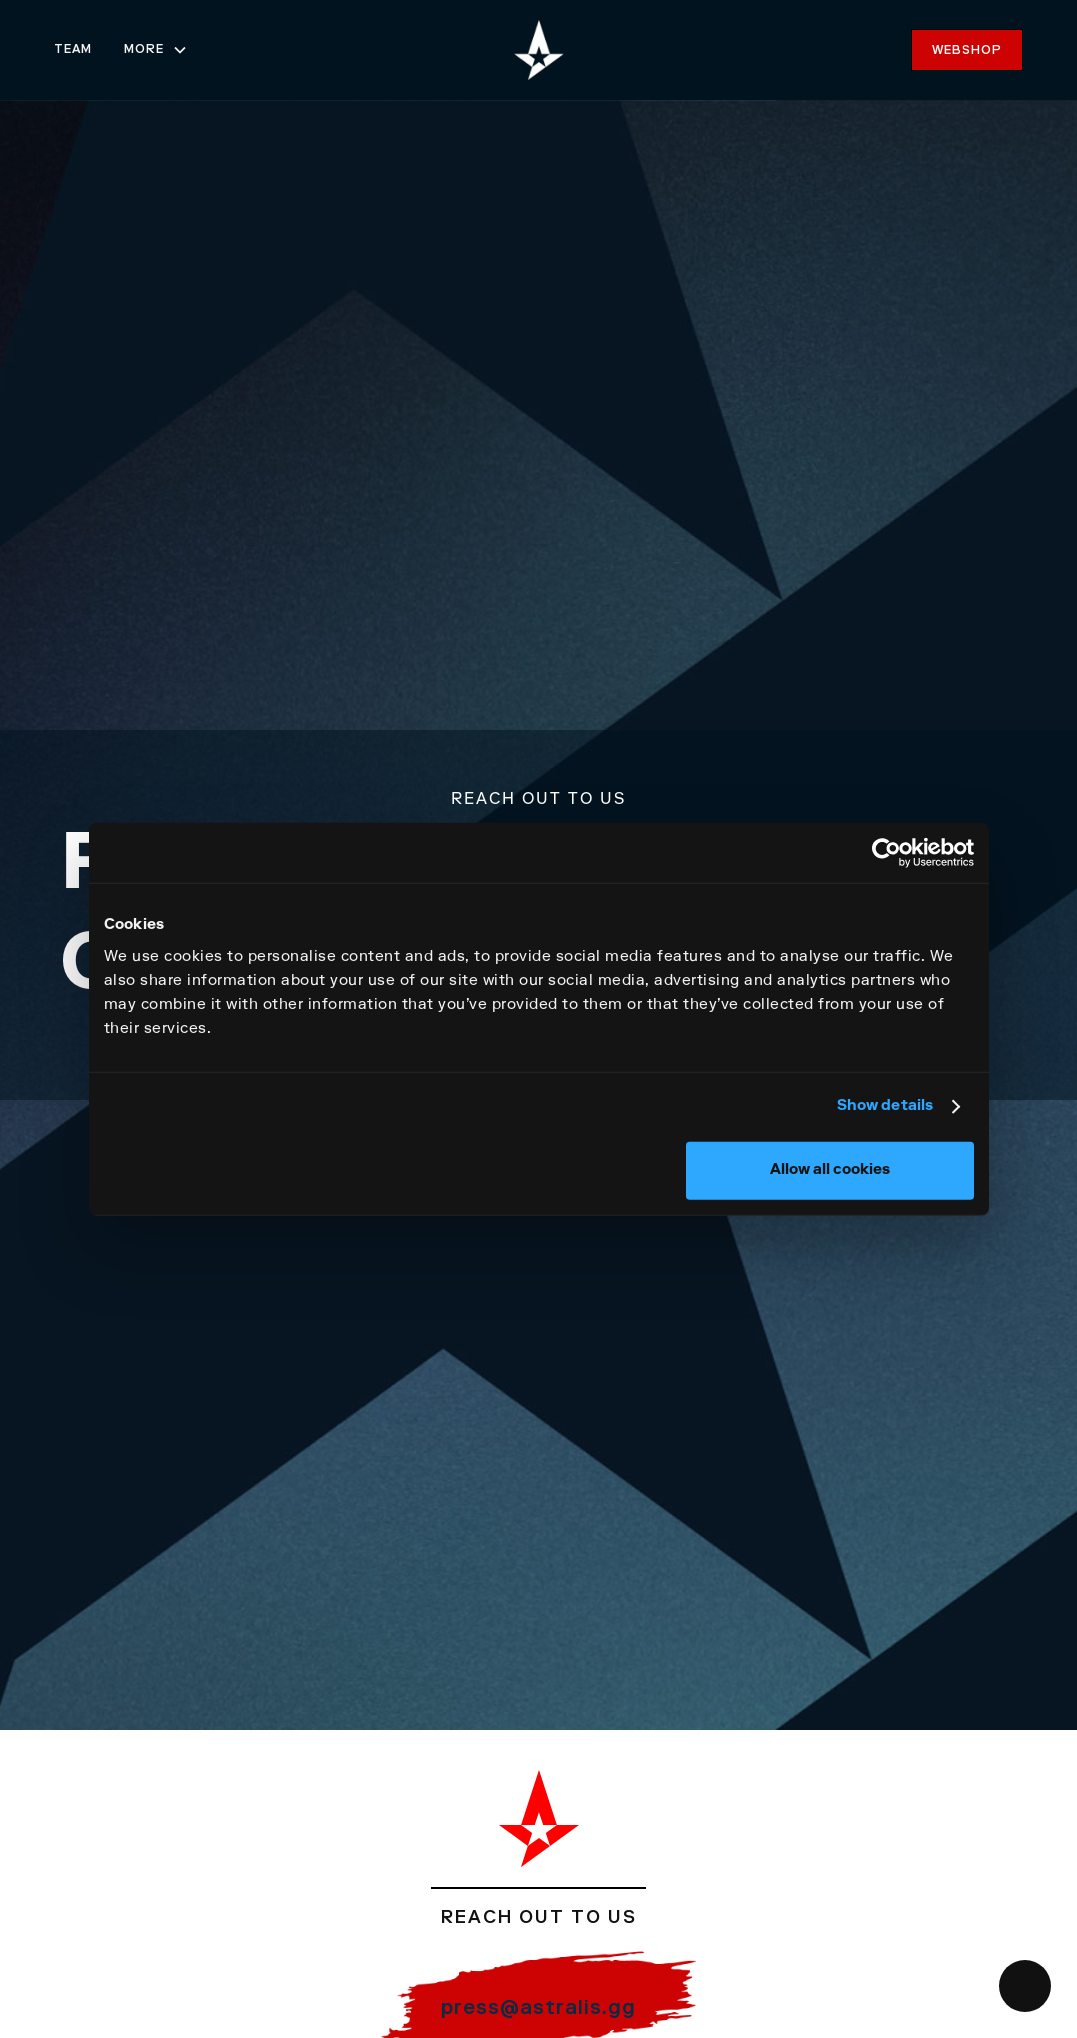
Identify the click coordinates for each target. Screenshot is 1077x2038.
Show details (885, 1106)
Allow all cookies (830, 1169)
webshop (967, 51)
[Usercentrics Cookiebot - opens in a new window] (886, 853)
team (73, 50)
